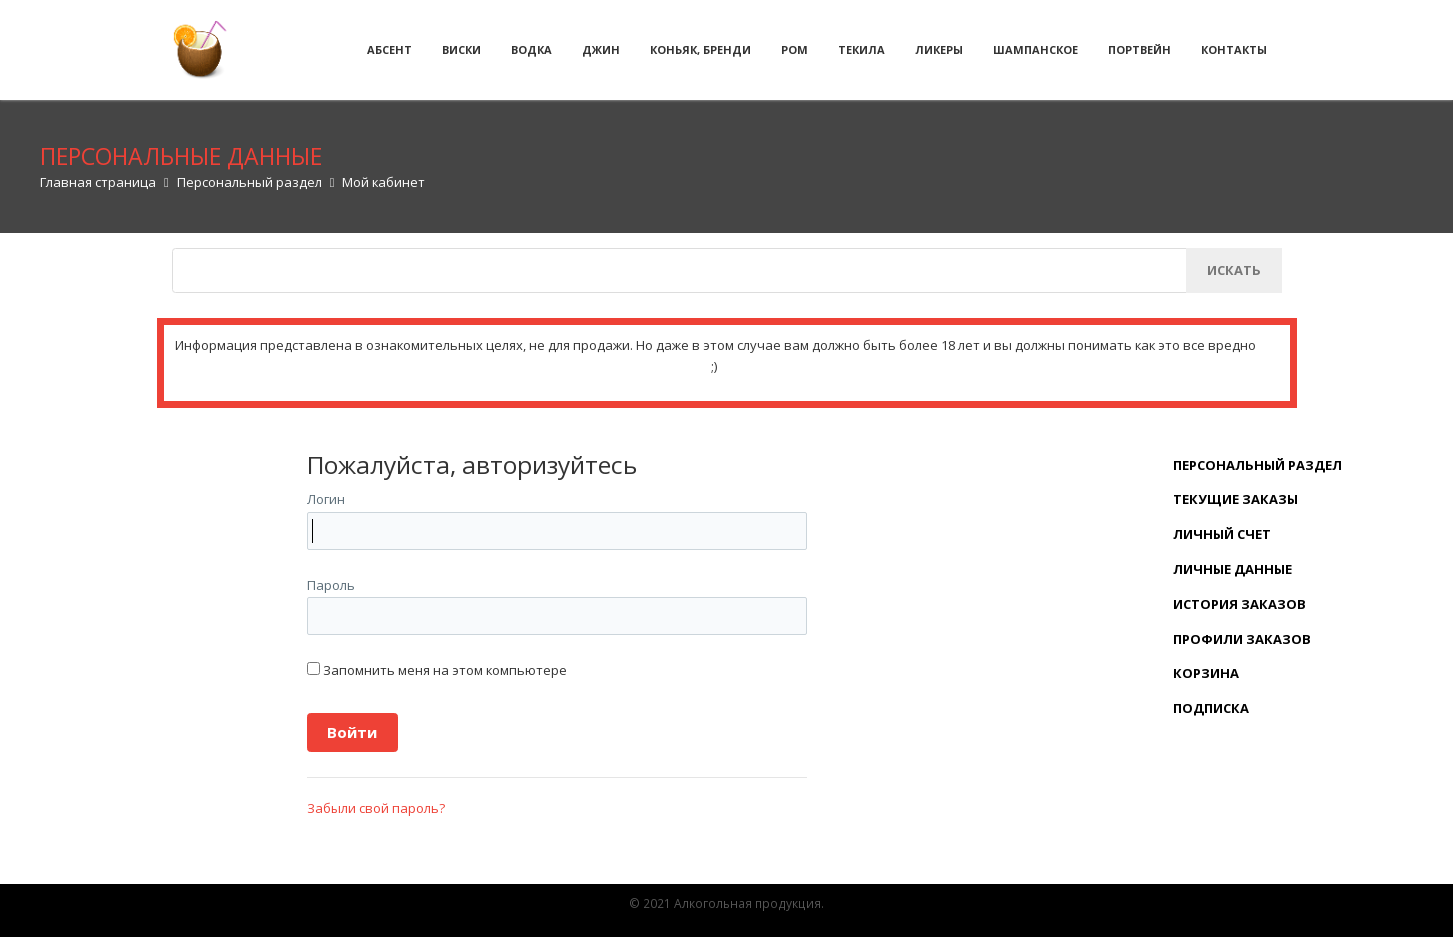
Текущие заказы (1235, 499)
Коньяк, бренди (700, 49)
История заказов (1239, 604)
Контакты (1234, 49)
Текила (861, 49)
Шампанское (1035, 49)
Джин (601, 49)
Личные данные (1232, 569)
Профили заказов (1242, 639)
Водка (531, 49)
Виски (461, 49)
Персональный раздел (1257, 465)
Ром (794, 49)
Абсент (389, 49)
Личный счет (1222, 534)
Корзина (1206, 673)
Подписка (1211, 708)
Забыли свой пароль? (376, 808)
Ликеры (939, 49)
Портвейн (1139, 49)
